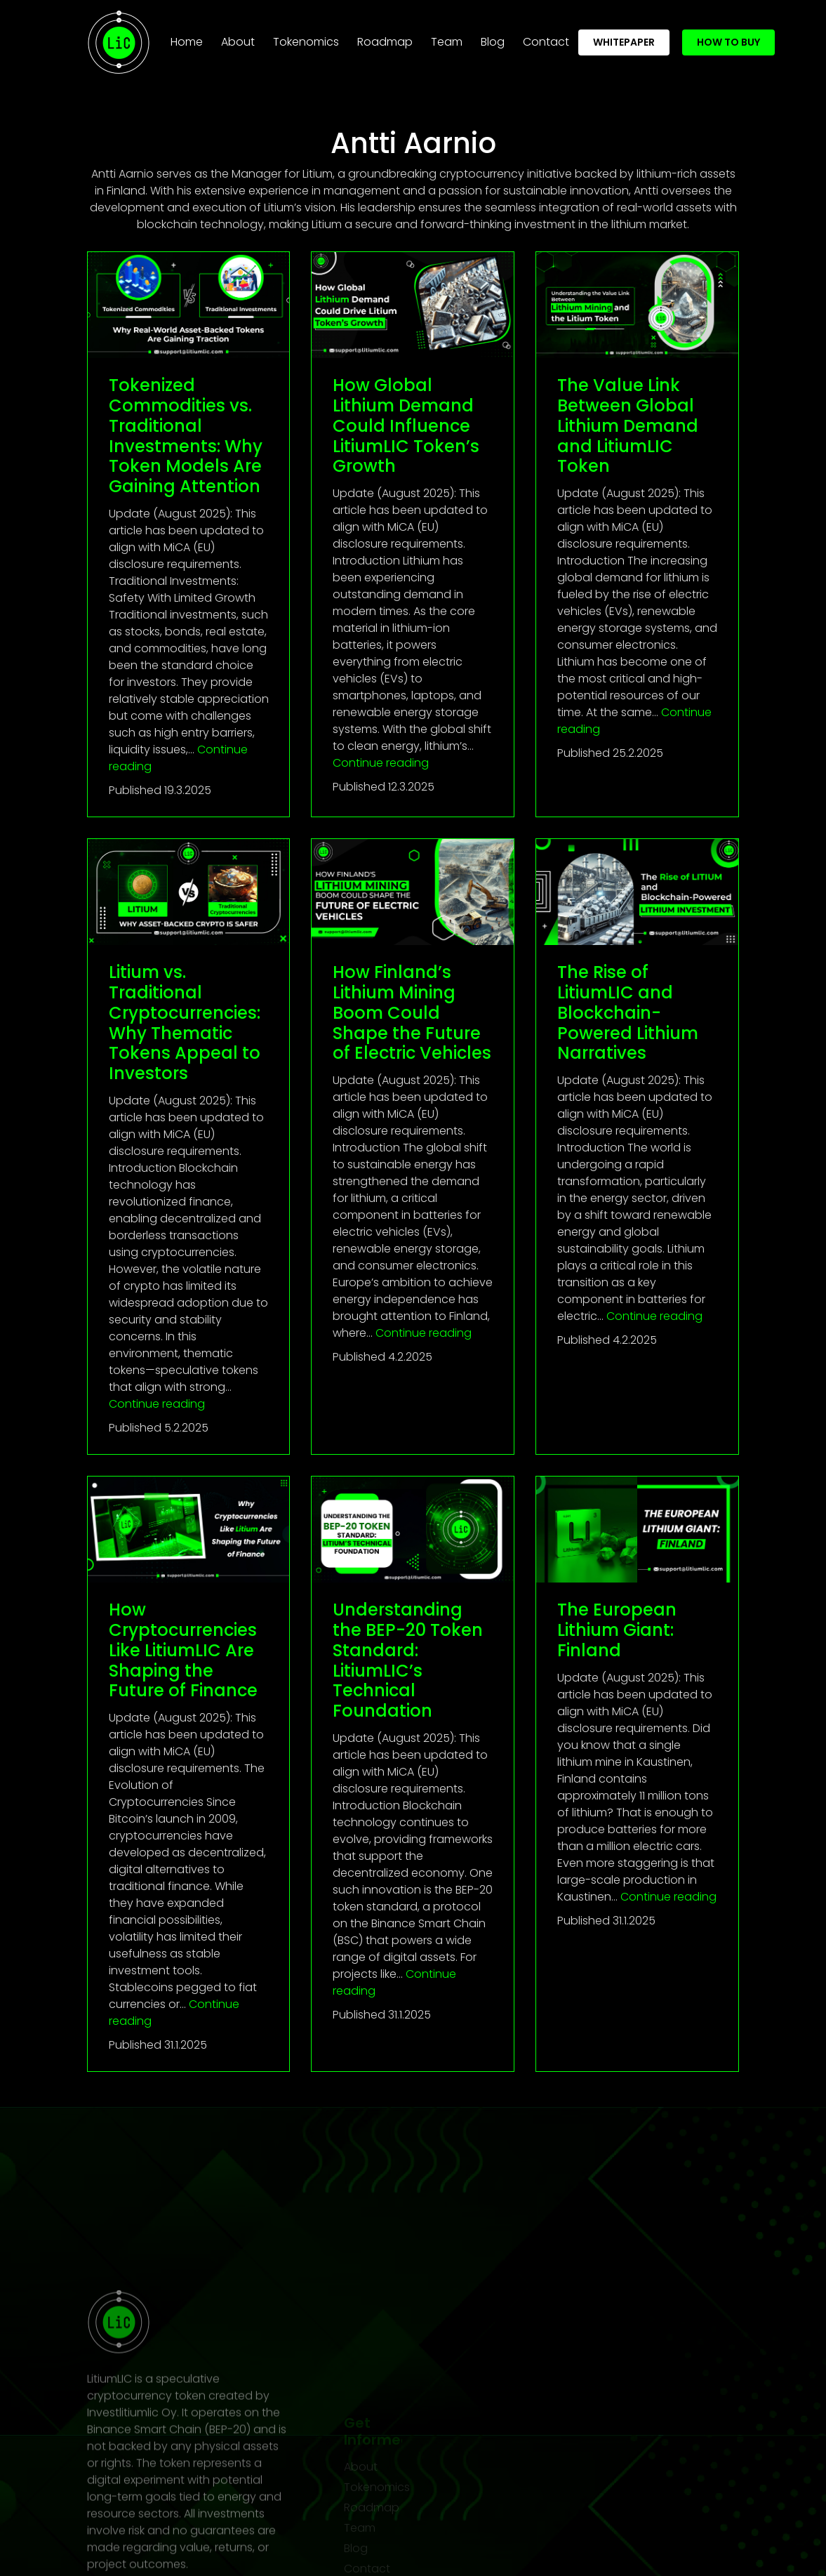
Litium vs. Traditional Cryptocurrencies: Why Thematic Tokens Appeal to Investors (184, 1022)
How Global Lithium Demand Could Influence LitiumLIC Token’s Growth (406, 425)
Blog (493, 37)
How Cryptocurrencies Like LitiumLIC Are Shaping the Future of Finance (183, 1650)
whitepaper (624, 37)
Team (446, 37)
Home (189, 37)
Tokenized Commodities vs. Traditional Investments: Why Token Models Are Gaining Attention (185, 436)
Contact (546, 37)
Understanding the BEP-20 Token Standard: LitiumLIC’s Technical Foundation (408, 1660)
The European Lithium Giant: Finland (617, 1630)
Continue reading (381, 763)
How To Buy (728, 37)
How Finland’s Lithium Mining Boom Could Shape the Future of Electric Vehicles (412, 1012)
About (238, 37)
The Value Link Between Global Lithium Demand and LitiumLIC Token (627, 425)
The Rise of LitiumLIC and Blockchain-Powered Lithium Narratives (627, 1012)
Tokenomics (306, 37)
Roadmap (385, 37)
